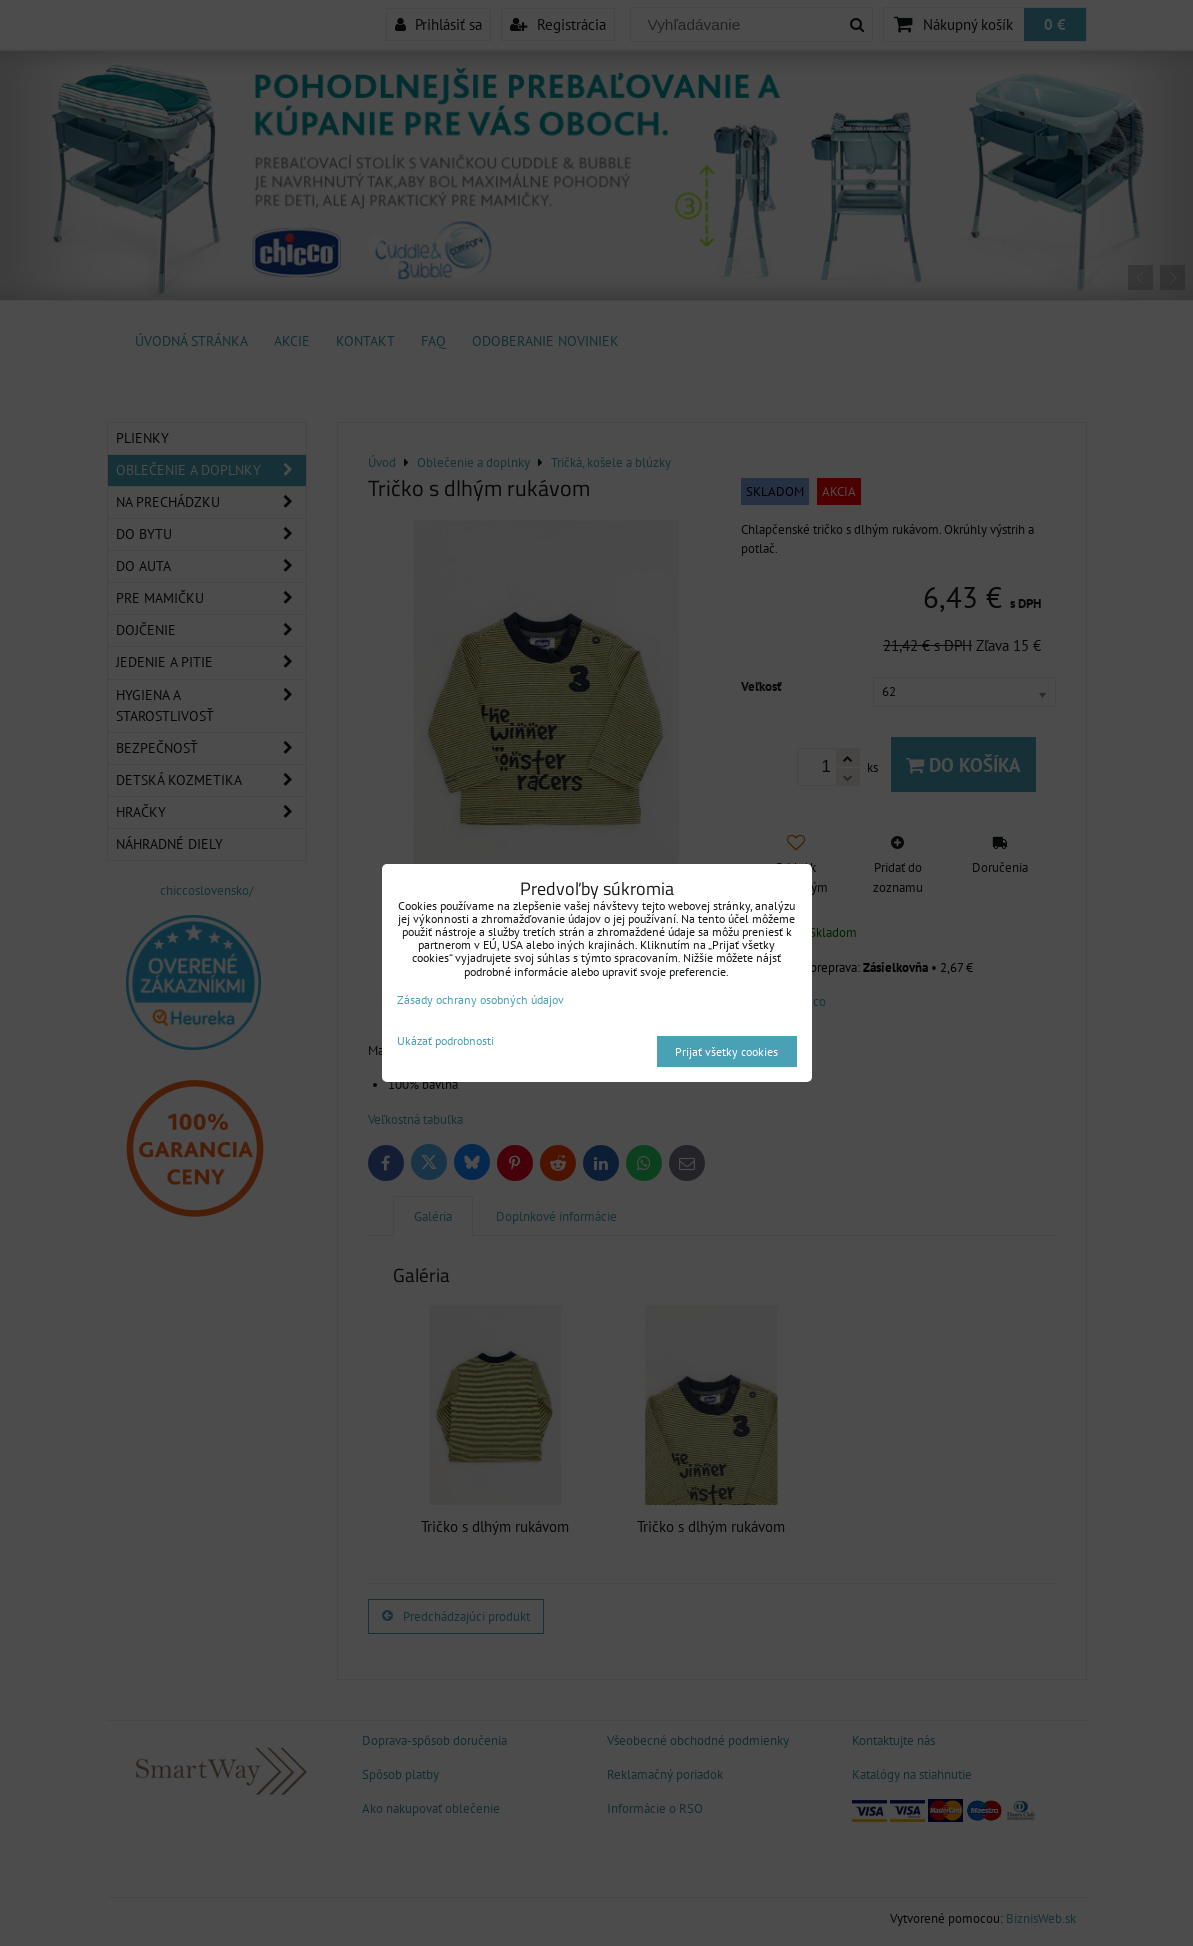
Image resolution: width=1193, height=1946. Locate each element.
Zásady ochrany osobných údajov (480, 999)
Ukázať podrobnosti (445, 1040)
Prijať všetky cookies (726, 1051)
